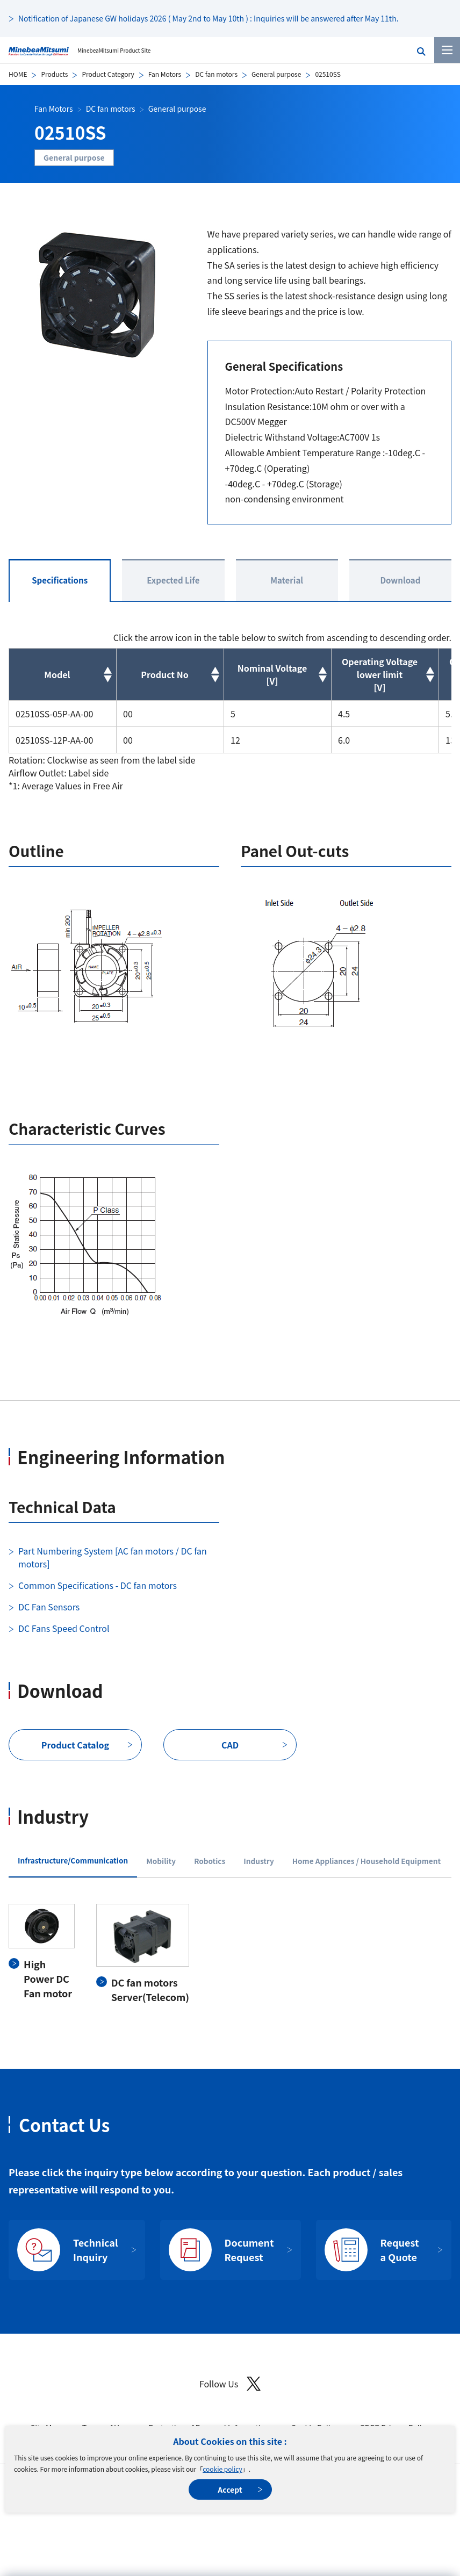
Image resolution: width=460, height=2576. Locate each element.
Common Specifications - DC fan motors (97, 1585)
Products (54, 73)
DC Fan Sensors (49, 1606)
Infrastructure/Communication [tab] (73, 1860)
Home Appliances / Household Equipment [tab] (366, 1860)
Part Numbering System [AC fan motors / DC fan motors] (112, 1557)
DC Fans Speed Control (63, 1628)
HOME (18, 73)
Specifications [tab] (60, 580)
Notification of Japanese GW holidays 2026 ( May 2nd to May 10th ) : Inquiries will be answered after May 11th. (208, 18)
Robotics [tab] (209, 1860)
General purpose (276, 73)
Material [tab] (286, 580)
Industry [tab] (258, 1860)
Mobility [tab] (161, 1860)
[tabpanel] (230, 1954)
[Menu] (447, 50)
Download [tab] (400, 580)
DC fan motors (216, 73)
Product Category (108, 73)
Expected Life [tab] (173, 580)
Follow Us (230, 2384)
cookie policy (222, 2468)
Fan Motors (164, 73)
